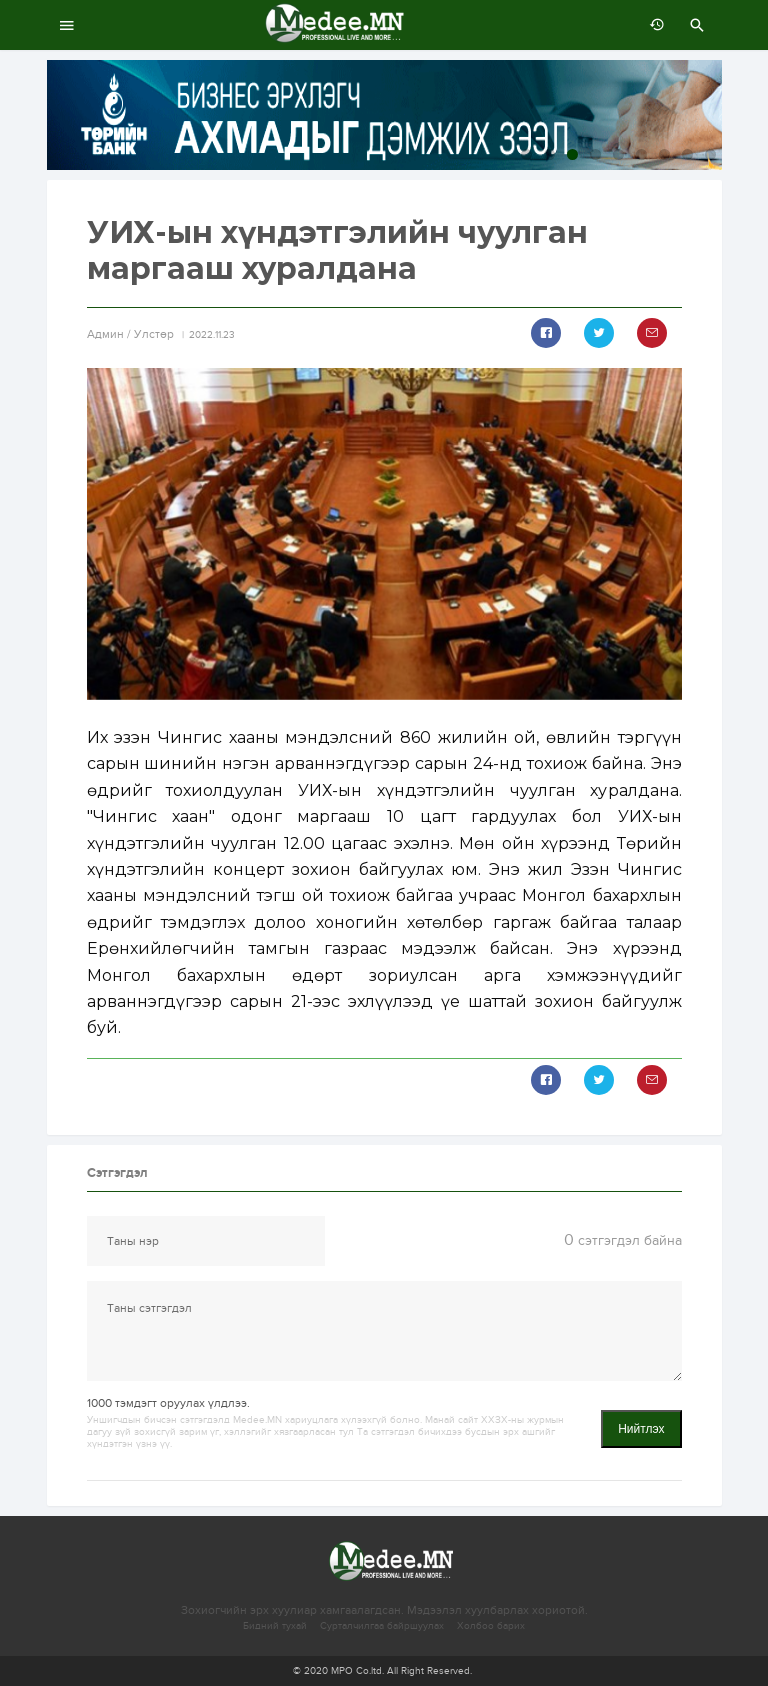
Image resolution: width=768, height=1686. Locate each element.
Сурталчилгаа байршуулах (382, 1626)
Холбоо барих (491, 1626)
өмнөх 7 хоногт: (652, 25)
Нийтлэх (641, 1429)
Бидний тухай (275, 1626)
